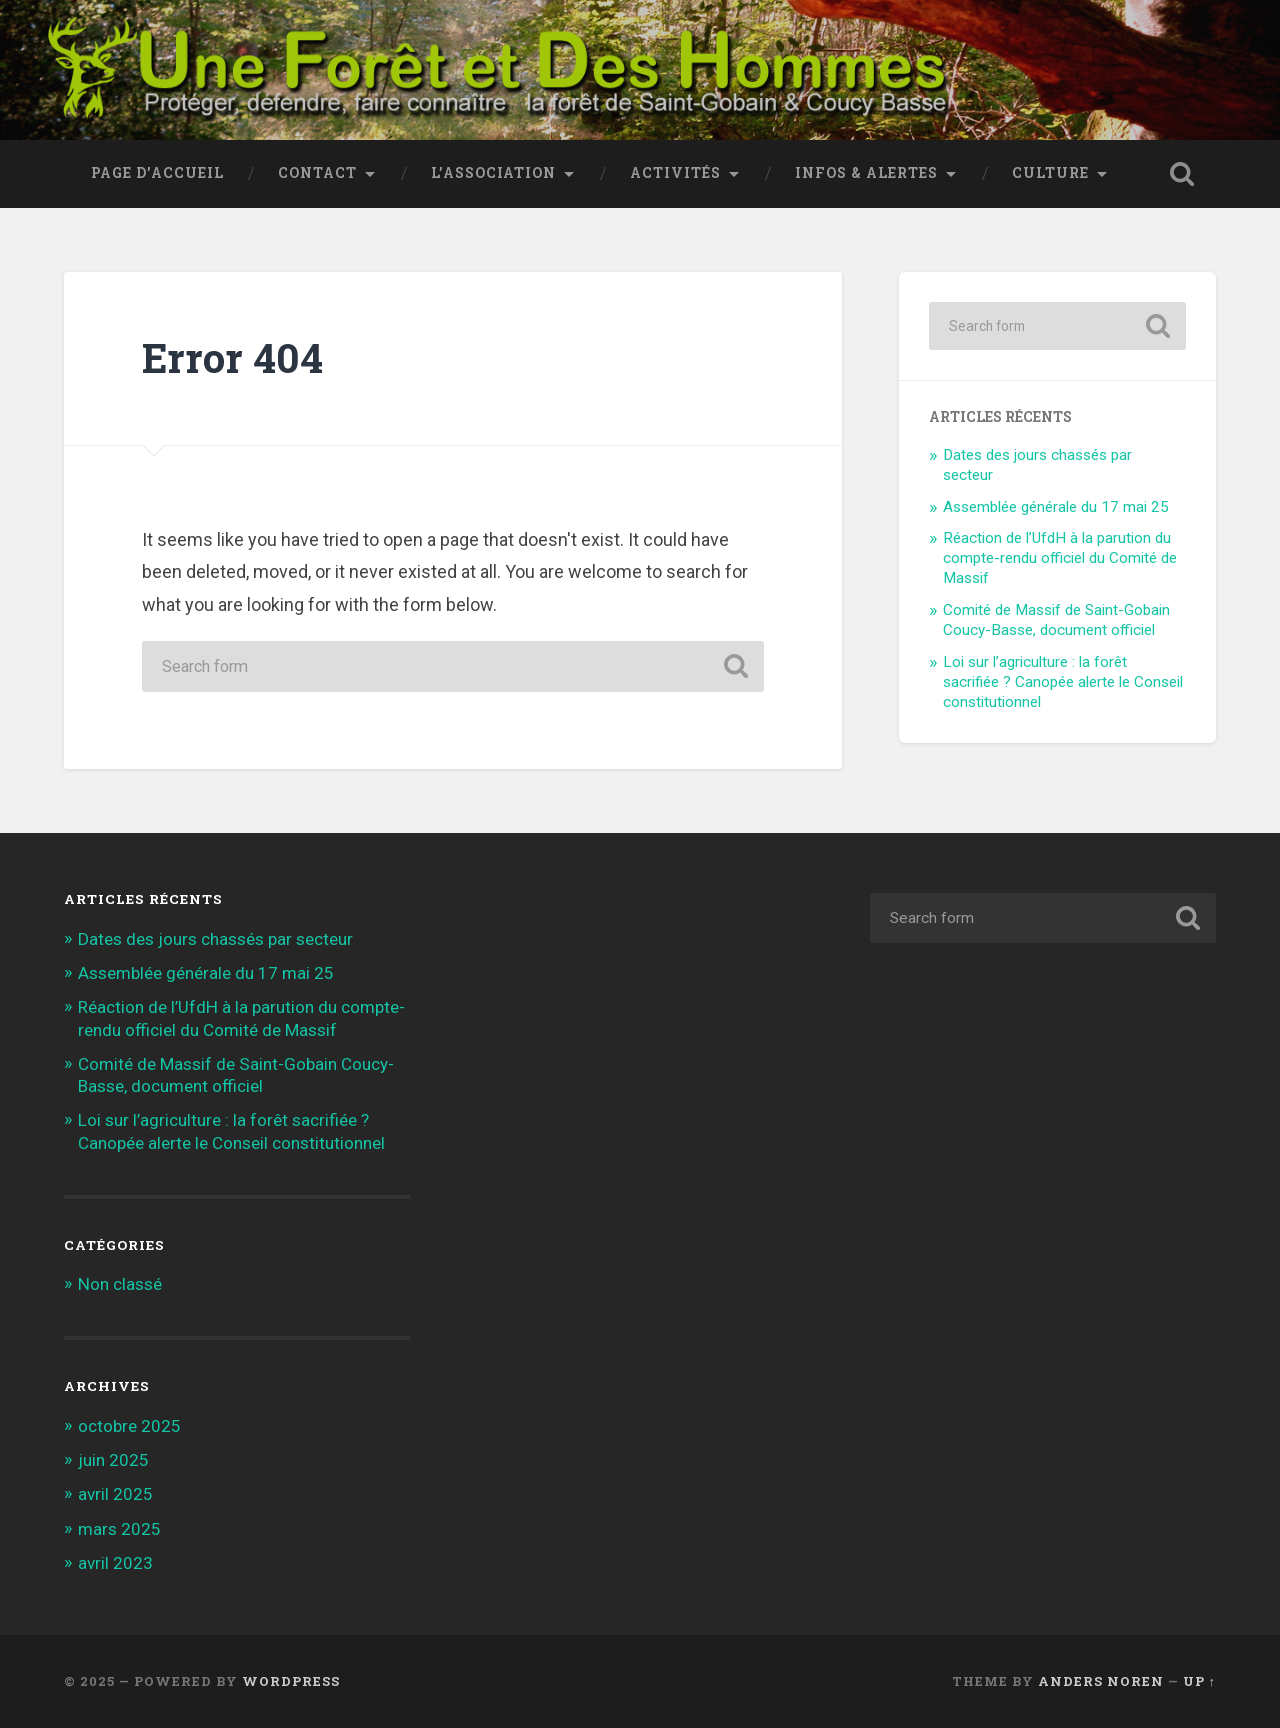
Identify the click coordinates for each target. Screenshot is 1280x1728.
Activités (675, 173)
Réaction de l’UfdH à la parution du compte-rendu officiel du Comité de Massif (1060, 558)
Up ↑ (1199, 1681)
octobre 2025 (129, 1426)
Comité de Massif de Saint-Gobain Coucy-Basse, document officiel (1056, 620)
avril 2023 (115, 1563)
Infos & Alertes (866, 173)
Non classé (120, 1284)
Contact (317, 173)
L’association (493, 173)
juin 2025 (113, 1460)
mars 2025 (119, 1529)
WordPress (291, 1681)
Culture (1050, 173)
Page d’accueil (157, 173)
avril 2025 (115, 1494)
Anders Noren (1101, 1681)
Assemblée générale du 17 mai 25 (1056, 507)
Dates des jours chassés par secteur (215, 939)
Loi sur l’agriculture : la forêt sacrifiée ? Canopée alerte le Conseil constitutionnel (1063, 682)
